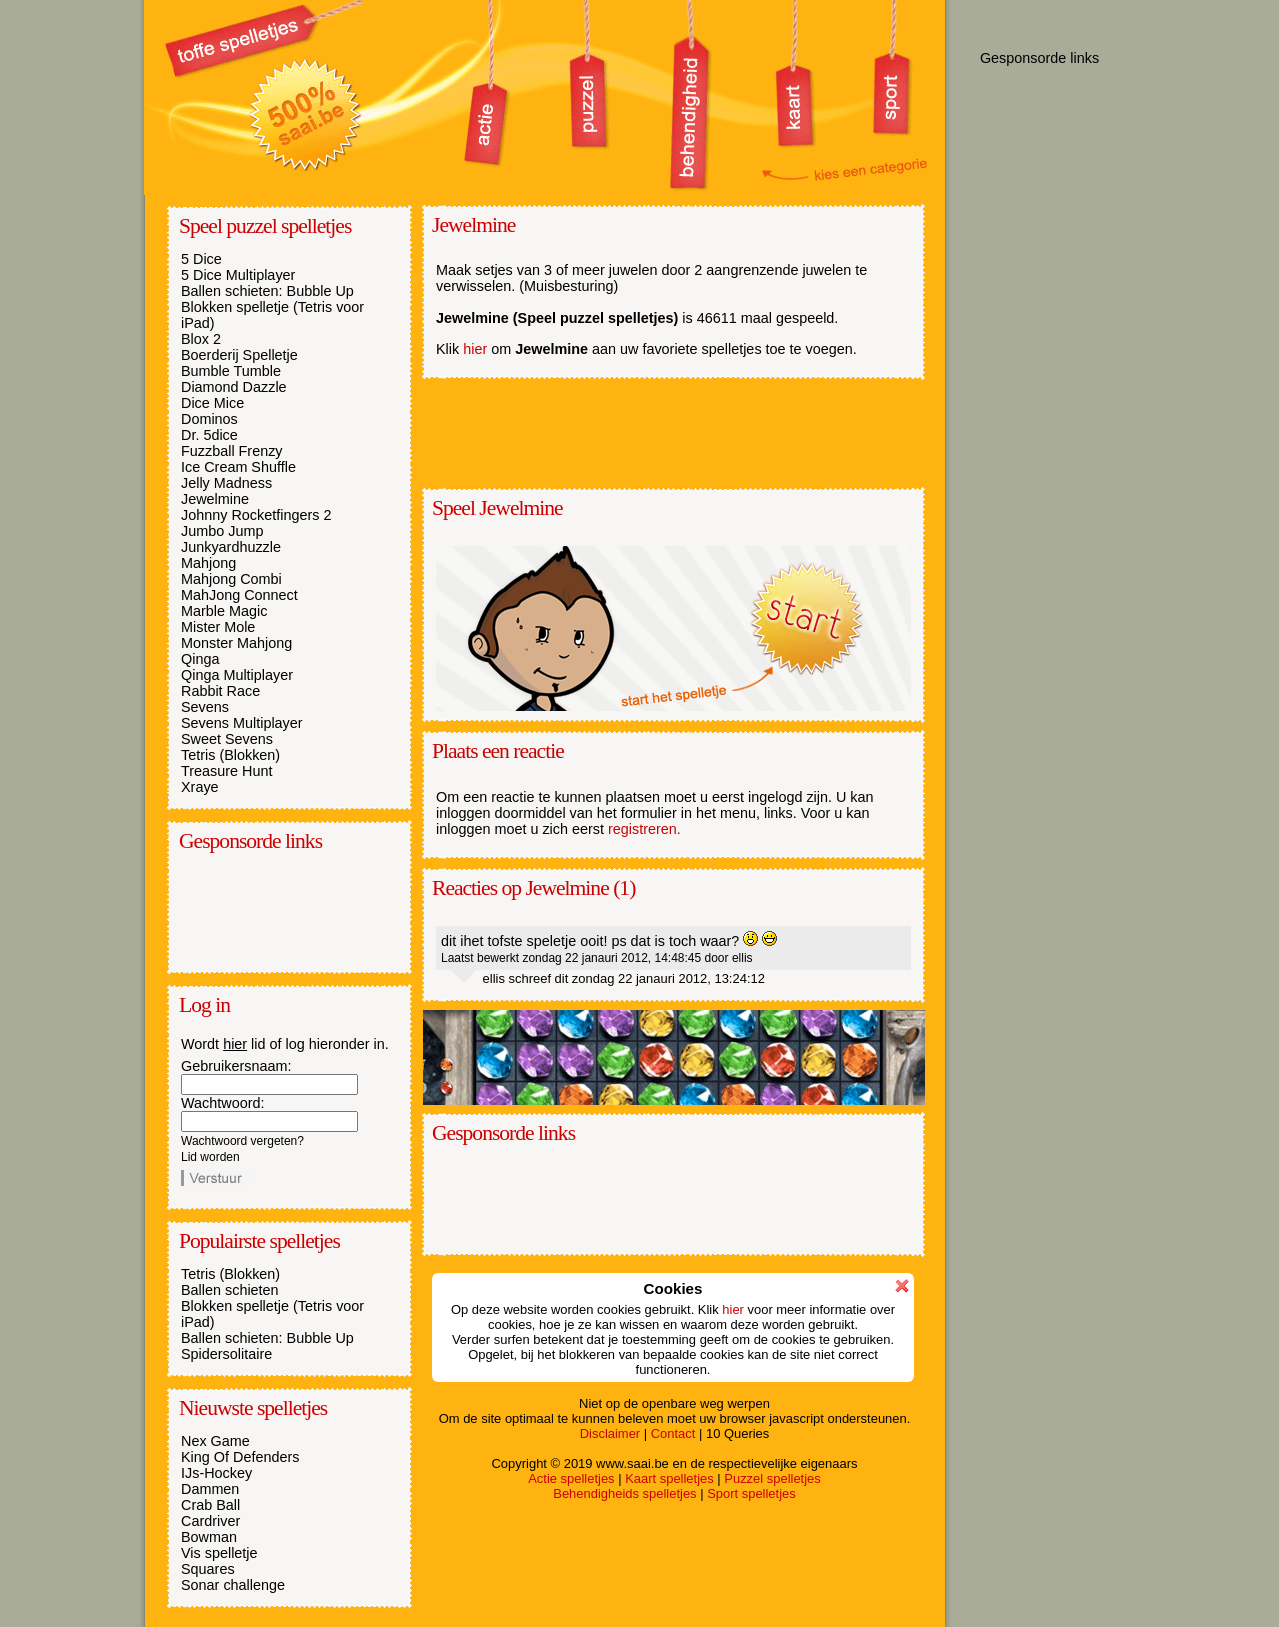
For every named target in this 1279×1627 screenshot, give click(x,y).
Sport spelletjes (751, 1493)
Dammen (210, 1489)
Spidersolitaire (226, 1354)
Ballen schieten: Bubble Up (267, 291)
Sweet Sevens (227, 739)
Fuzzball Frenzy (232, 451)
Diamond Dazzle (234, 387)
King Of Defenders (240, 1457)
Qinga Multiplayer (237, 675)
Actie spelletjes (571, 1478)
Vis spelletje (219, 1553)
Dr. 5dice (209, 435)
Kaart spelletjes (669, 1478)
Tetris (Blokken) (230, 755)
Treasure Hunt (226, 771)
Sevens (205, 707)
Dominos (209, 419)
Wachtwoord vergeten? (242, 1141)
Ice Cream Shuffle (238, 467)
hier (235, 1044)
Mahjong (208, 563)
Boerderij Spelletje (239, 355)
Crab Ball (210, 1505)
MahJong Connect (239, 595)
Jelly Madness (226, 483)
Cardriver (210, 1521)
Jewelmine (215, 499)
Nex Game (215, 1441)
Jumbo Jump (222, 531)
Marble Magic (224, 611)
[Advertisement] (281, 911)
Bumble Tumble (231, 371)
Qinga (200, 659)
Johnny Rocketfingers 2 (256, 515)
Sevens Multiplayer (242, 723)
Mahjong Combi (231, 579)
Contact (673, 1433)
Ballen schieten (230, 1290)
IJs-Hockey (216, 1473)
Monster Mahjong (236, 643)
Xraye (200, 787)
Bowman (209, 1537)
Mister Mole (218, 627)
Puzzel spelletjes (772, 1478)
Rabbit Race (220, 691)
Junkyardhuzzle (231, 547)
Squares (208, 1569)
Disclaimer (610, 1433)
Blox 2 (201, 339)
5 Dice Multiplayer (238, 275)
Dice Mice (212, 403)
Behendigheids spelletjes (624, 1493)
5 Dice (201, 259)
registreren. (644, 829)
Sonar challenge (233, 1585)
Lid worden (210, 1157)
